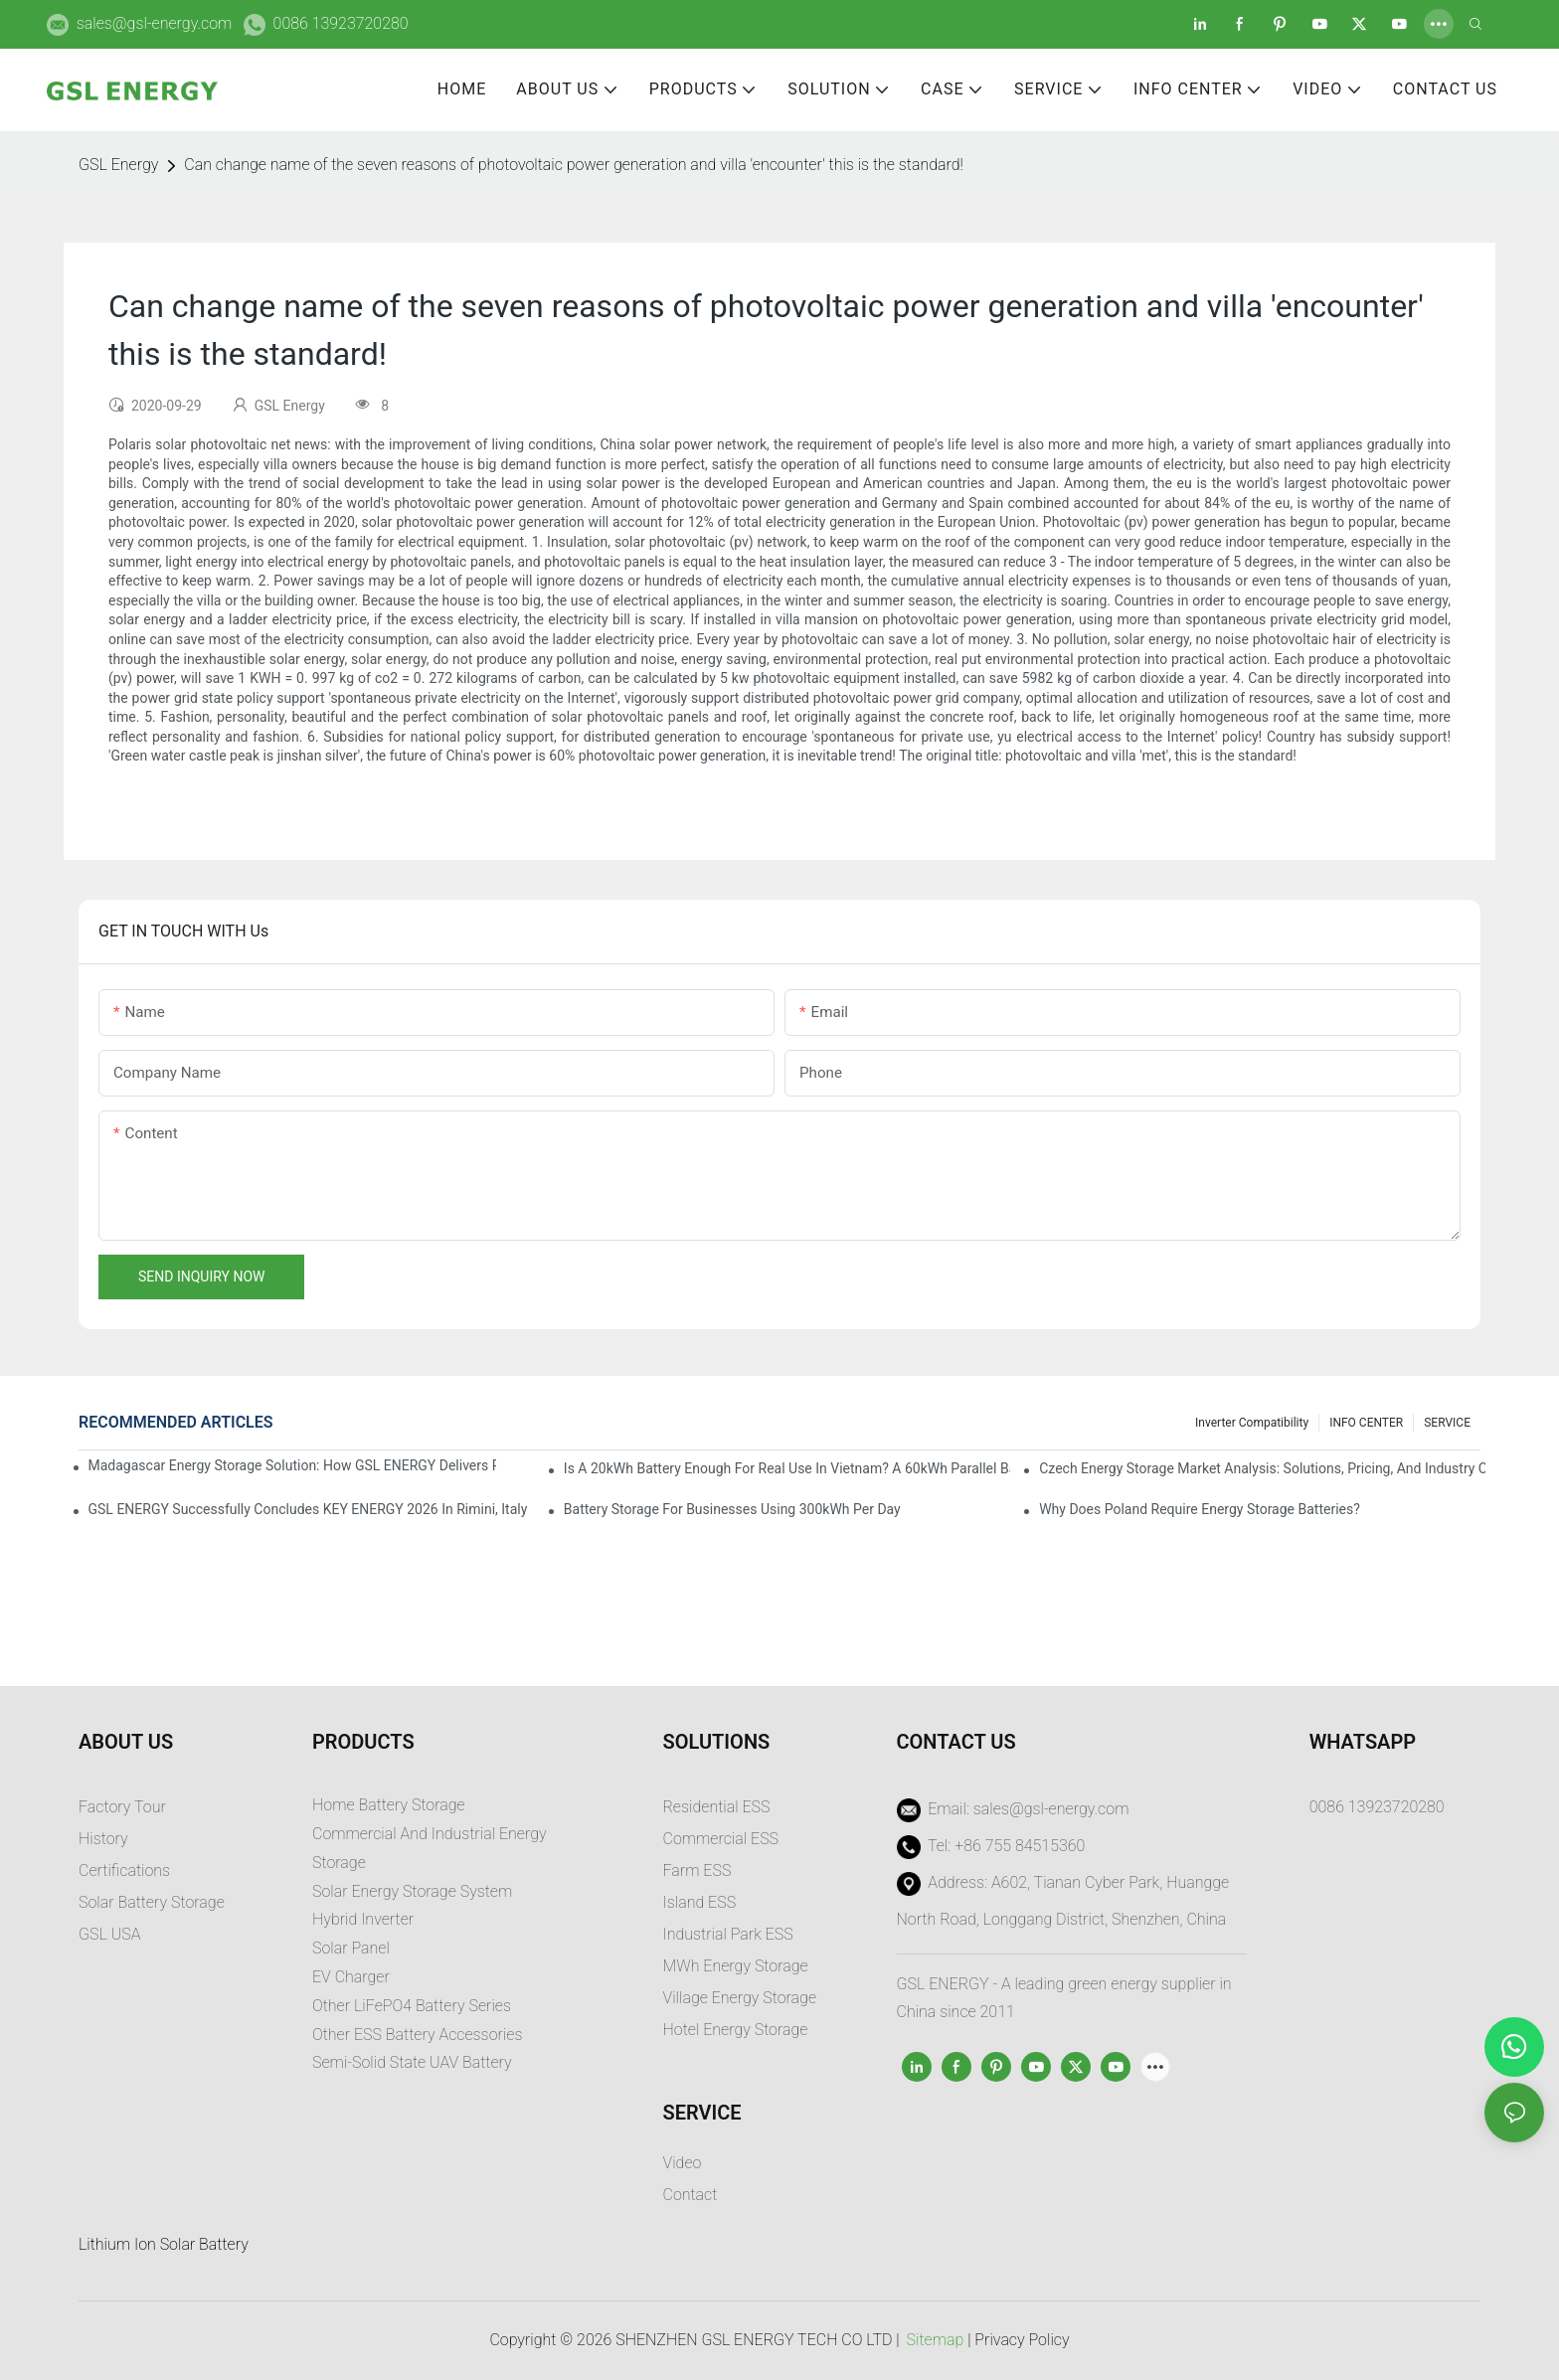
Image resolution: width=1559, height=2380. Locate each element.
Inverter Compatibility (1251, 1423)
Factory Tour (122, 1806)
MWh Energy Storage (735, 1965)
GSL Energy (118, 164)
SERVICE (1447, 1423)
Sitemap (935, 2339)
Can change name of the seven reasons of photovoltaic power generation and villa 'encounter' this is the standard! (573, 164)
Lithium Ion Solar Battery (164, 2244)
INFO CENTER (1366, 1423)
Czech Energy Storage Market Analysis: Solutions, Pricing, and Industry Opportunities (1262, 1468)
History (103, 1838)
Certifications (124, 1870)
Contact (690, 2194)
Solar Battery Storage (152, 1902)
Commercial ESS (721, 1838)
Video (682, 2162)
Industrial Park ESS (728, 1934)
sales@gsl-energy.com (155, 23)
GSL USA (111, 1934)
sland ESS (701, 1902)
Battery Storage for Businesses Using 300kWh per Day (732, 1509)
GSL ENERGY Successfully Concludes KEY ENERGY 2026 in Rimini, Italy (308, 1509)
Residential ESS (717, 1806)
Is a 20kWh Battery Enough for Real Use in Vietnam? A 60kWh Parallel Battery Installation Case (787, 1468)
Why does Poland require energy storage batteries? (1199, 1509)
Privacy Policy (1021, 2339)
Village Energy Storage (740, 1997)
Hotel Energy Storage (735, 2029)
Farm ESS (697, 1870)
